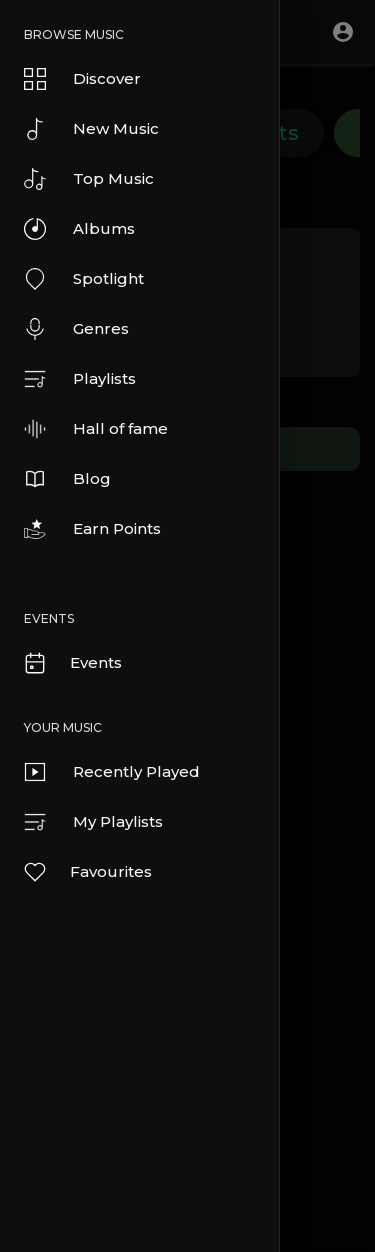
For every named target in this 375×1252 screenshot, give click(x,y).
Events (72, 663)
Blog (67, 479)
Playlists (80, 379)
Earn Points (92, 529)
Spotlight (84, 279)
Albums (79, 229)
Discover (82, 79)
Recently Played (112, 772)
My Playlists (93, 822)
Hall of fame (96, 429)
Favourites (87, 872)
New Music (91, 129)
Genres (76, 329)
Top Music (89, 179)
